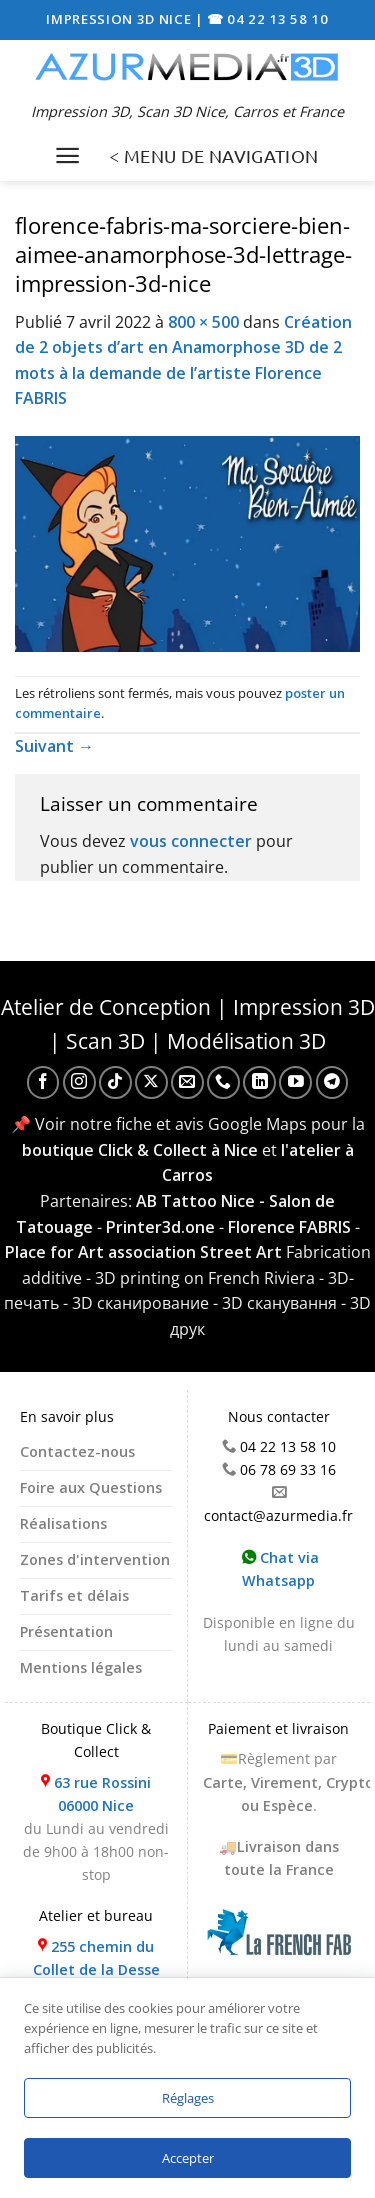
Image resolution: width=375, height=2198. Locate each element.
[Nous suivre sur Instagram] (79, 1082)
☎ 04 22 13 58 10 (268, 19)
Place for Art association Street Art (143, 1252)
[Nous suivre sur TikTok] (115, 1082)
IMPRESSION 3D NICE (120, 19)
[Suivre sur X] (151, 1082)
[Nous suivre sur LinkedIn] (259, 1082)
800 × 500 (203, 322)
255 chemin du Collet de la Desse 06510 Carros (96, 1969)
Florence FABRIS (289, 1227)
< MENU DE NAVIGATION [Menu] (213, 155)
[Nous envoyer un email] (187, 1082)
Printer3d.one (160, 1227)
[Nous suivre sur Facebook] (43, 1082)
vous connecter (191, 841)
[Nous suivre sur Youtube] (295, 1082)
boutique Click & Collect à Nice (140, 1150)
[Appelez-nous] (223, 1082)
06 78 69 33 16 (288, 1469)
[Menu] (67, 155)
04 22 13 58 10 (288, 1446)
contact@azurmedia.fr (278, 1515)
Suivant (54, 746)
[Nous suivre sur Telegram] (332, 1082)
